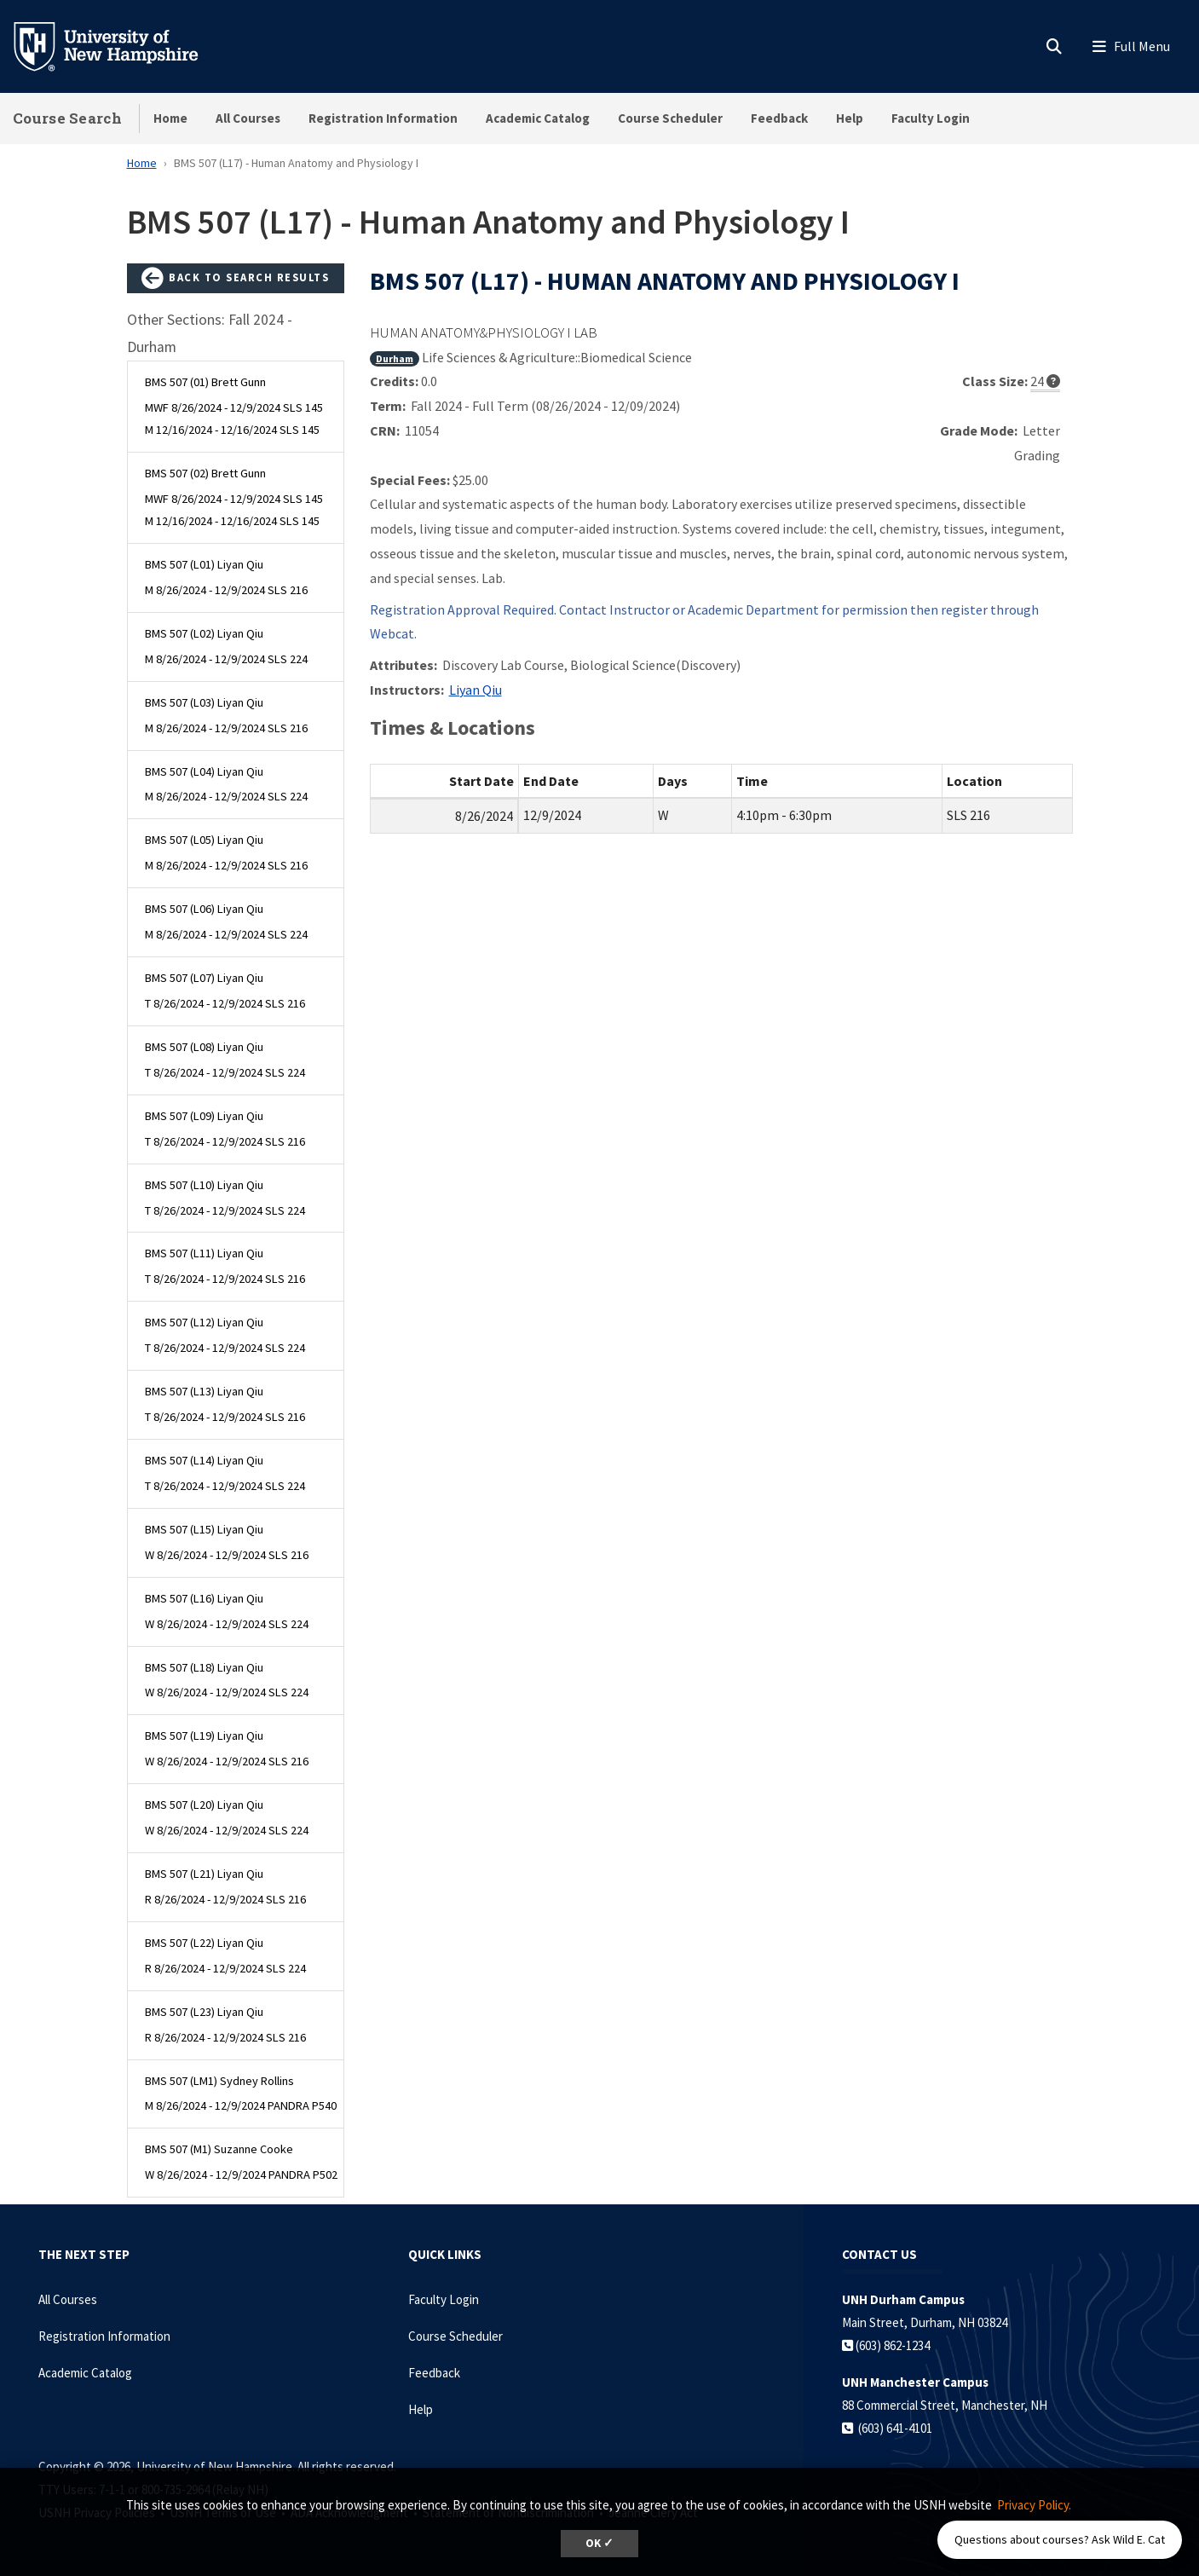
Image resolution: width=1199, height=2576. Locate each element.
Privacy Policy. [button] (1034, 2505)
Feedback (779, 118)
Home (170, 118)
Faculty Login (930, 118)
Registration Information (383, 118)
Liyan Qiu (475, 689)
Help (849, 118)
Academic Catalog (538, 118)
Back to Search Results (235, 279)
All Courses (248, 118)
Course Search (67, 118)
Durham (394, 358)
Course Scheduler (670, 118)
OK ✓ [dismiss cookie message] (599, 2543)
